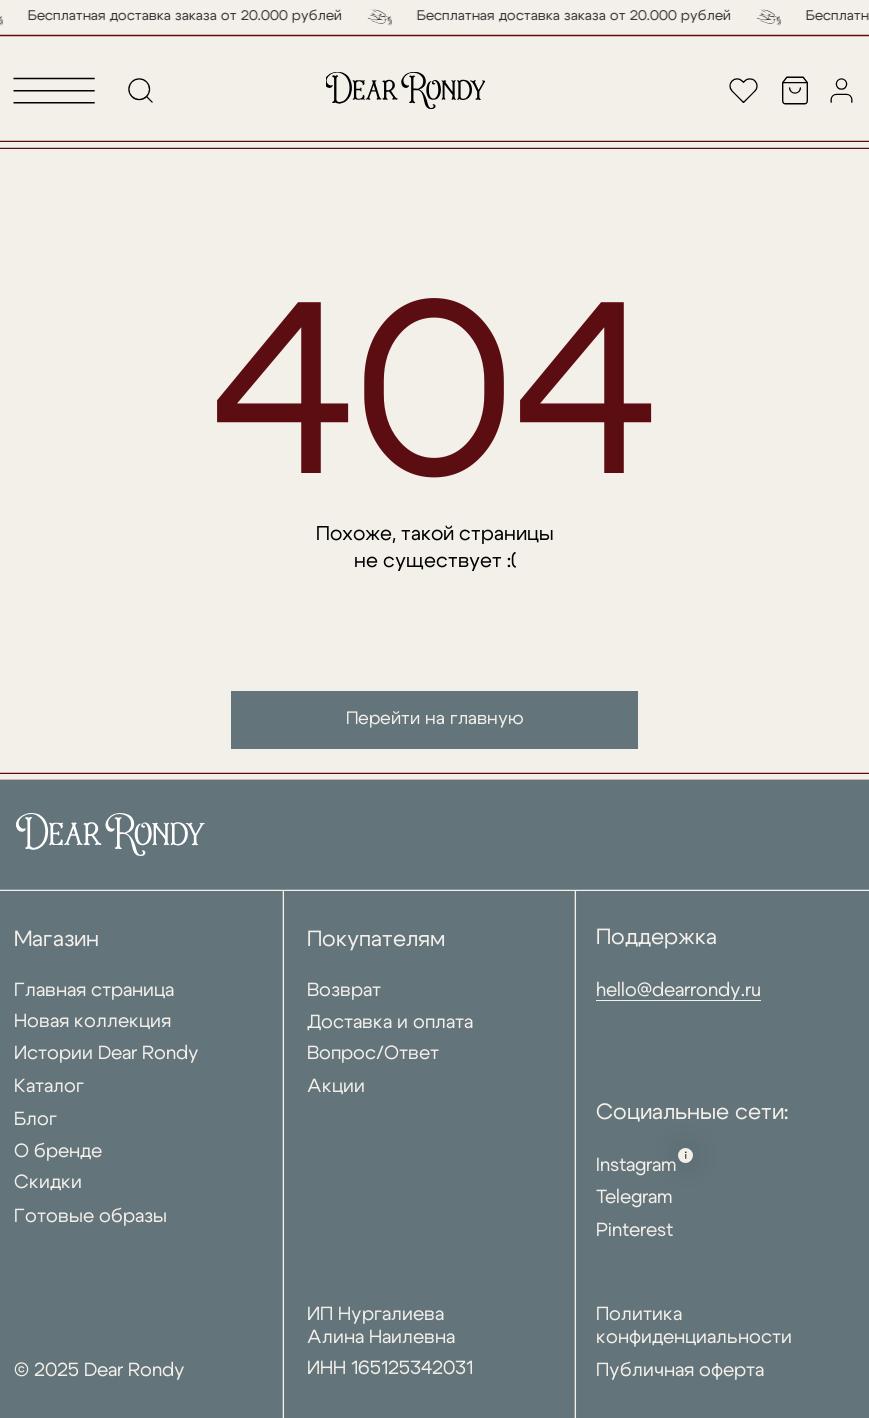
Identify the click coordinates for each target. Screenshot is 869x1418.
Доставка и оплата (390, 1022)
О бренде (58, 1151)
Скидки (48, 1182)
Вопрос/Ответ (373, 1053)
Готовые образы (90, 1216)
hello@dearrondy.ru (678, 990)
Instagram (636, 1165)
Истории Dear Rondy (106, 1053)
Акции (336, 1086)
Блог (35, 1119)
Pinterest (634, 1230)
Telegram (634, 1197)
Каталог (49, 1086)
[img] (405, 90)
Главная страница (94, 990)
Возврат (344, 990)
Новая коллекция (92, 1021)
